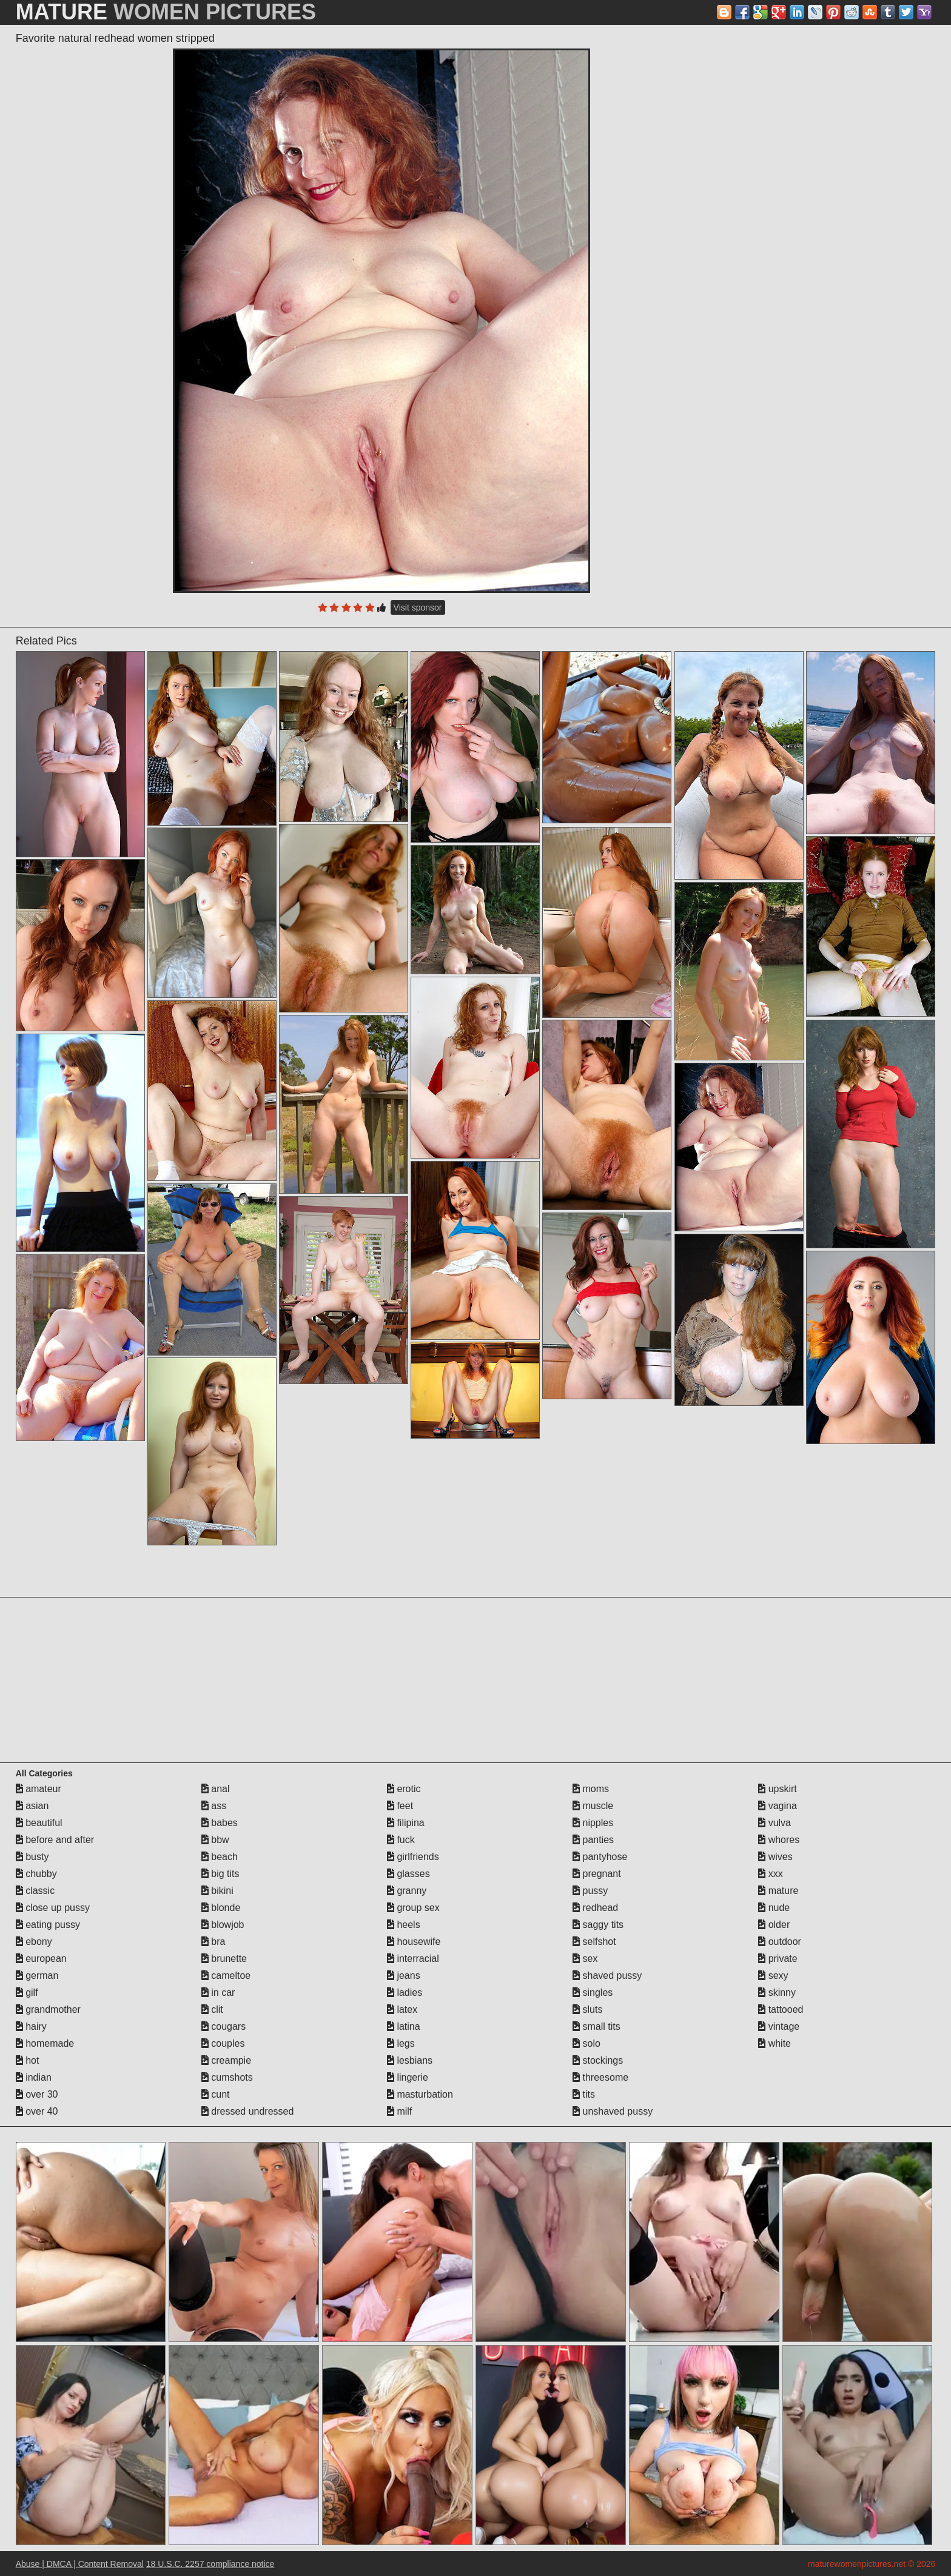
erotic (404, 1789)
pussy (590, 1890)
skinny (777, 1992)
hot (27, 2060)
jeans (403, 1975)
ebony (34, 1941)
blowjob (222, 1924)
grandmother (48, 2009)
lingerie (407, 2077)
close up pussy (53, 1907)
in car (218, 1992)
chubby (36, 1873)
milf (399, 2111)
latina (403, 2026)
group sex (413, 1907)
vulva (774, 1823)
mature (778, 1890)
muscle (593, 1806)
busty (32, 1857)
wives (775, 1857)
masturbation (420, 2094)
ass (213, 1806)
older (774, 1924)
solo (586, 2043)
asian (32, 1806)
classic (35, 1890)
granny (406, 1890)
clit (212, 2009)
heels (403, 1924)
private (777, 1958)
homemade (45, 2043)
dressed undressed (247, 2111)
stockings (598, 2060)
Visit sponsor (418, 607)
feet (400, 1806)
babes (219, 1823)
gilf (27, 1992)
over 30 (37, 2094)
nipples (593, 1823)
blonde (221, 1907)
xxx (770, 1873)
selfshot (594, 1941)
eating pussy (48, 1924)
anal (215, 1789)
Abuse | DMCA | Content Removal (80, 2564)
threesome (600, 2077)
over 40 (37, 2111)
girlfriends (413, 1857)
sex (585, 1958)
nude (774, 1907)
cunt (215, 2094)
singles (593, 1992)
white (774, 2043)
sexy (773, 1975)
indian (34, 2077)
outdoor (779, 1941)
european (41, 1958)
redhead (595, 1907)
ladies (404, 1992)
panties (593, 1840)
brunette (224, 1958)
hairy (31, 2026)
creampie (226, 2060)
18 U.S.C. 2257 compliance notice (210, 2564)
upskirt (777, 1789)
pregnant (597, 1873)
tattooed (780, 2009)
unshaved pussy (613, 2111)
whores (778, 1840)
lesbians (409, 2060)
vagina (777, 1806)
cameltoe (225, 1975)
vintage (778, 2026)
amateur (38, 1789)
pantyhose (600, 1857)
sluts (587, 2009)
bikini (217, 1890)
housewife (414, 1941)
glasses (408, 1873)
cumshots (227, 2077)
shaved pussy (607, 1975)
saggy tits (598, 1924)
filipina (406, 1823)
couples (223, 2043)
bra (213, 1941)
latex (402, 2009)
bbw (215, 1840)
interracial (413, 1958)
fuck (401, 1840)
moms (591, 1789)
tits (584, 2094)
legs (401, 2043)
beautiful (39, 1823)
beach (219, 1857)
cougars (223, 2026)
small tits (596, 2026)
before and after (55, 1840)
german (37, 1975)
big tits (220, 1873)
